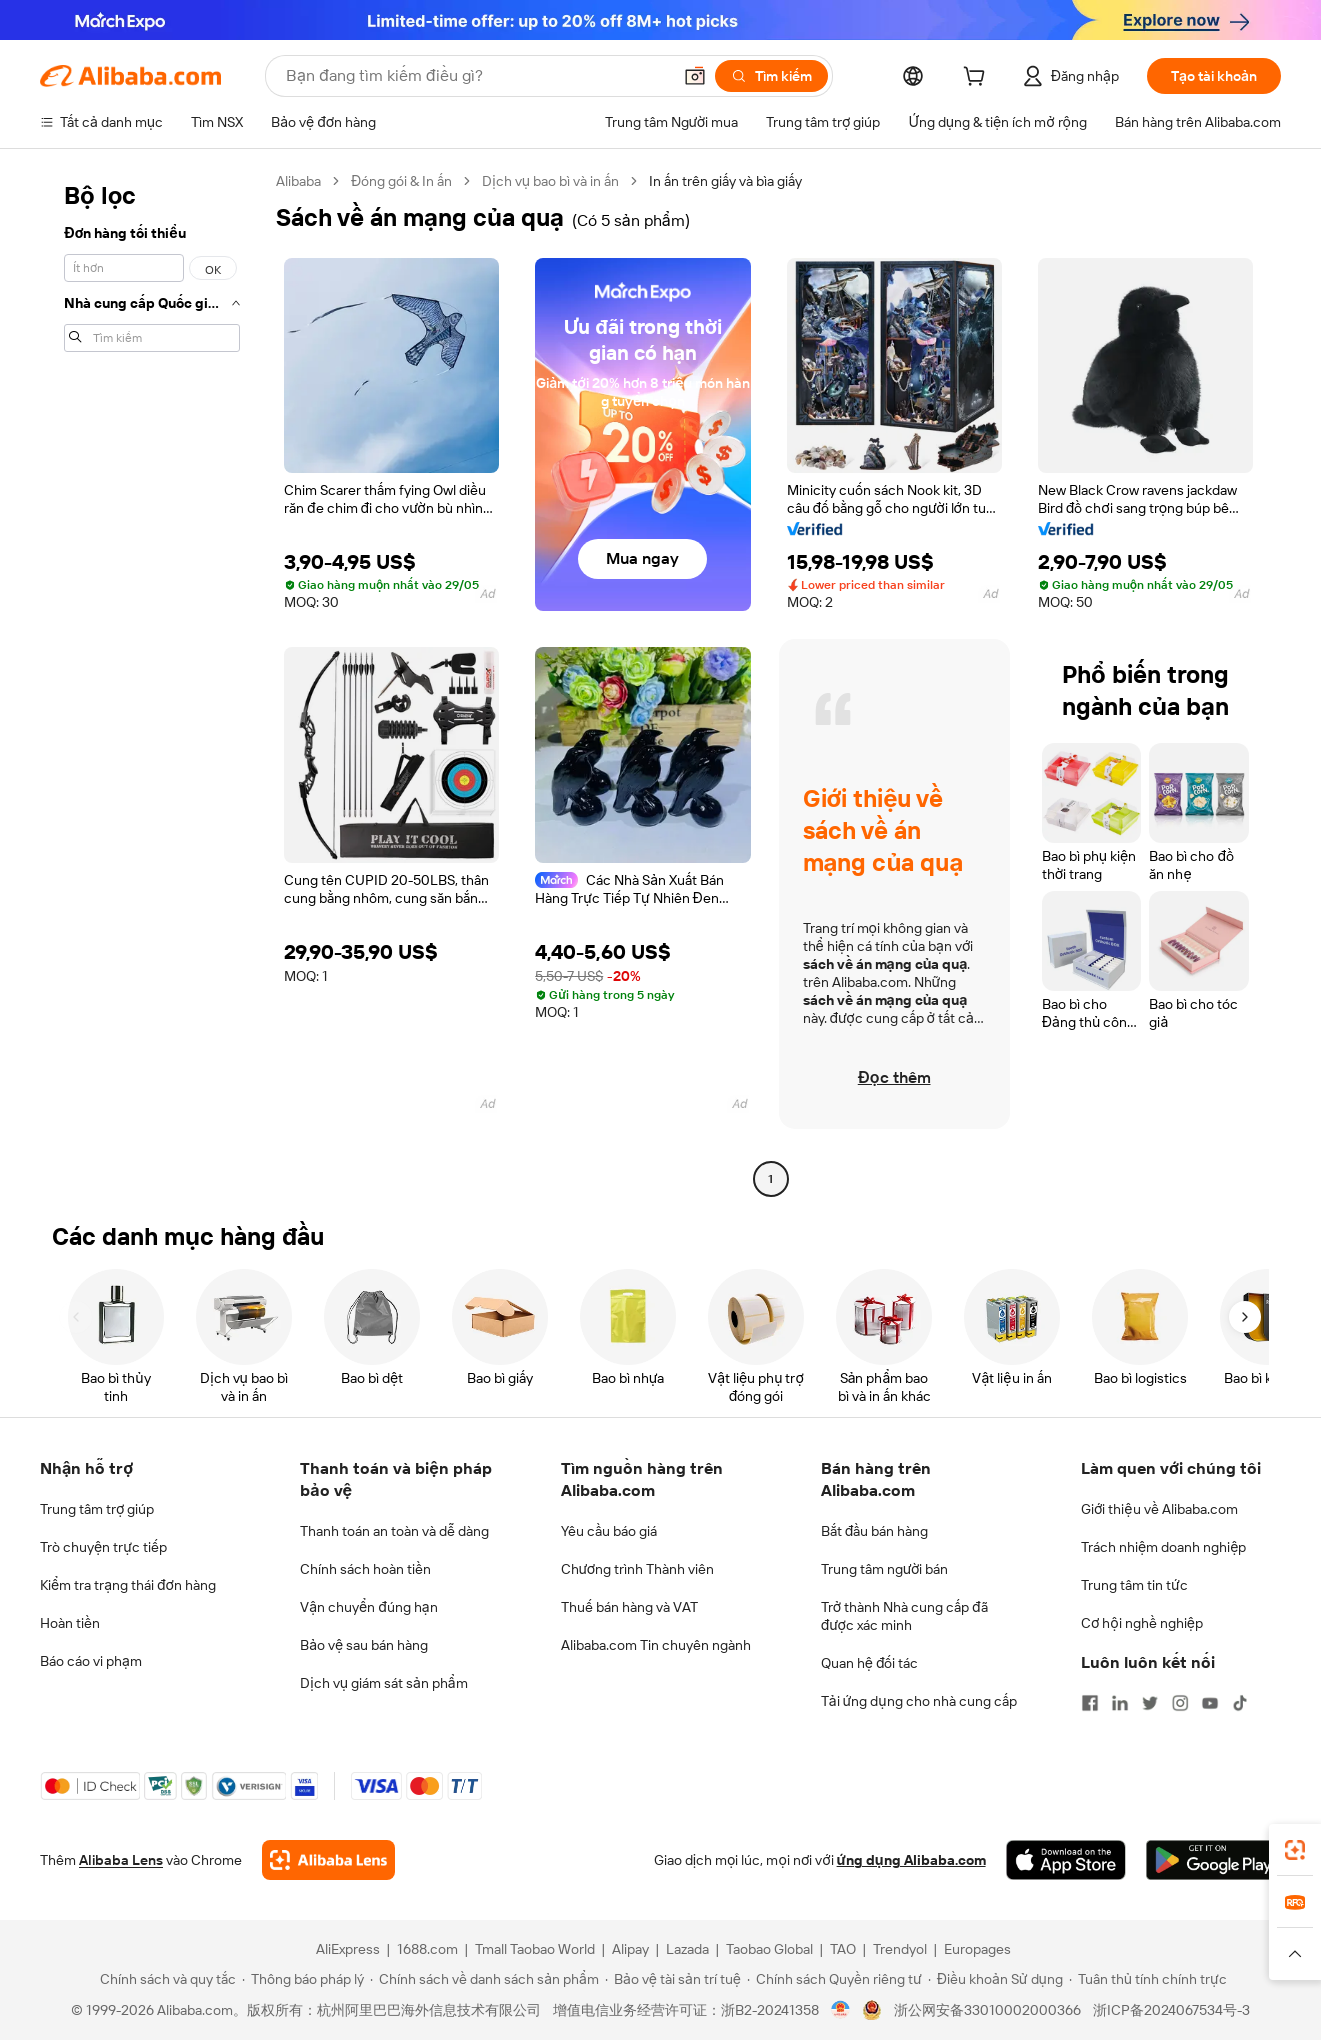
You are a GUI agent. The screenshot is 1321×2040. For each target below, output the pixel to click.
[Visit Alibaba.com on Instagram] (1180, 1703)
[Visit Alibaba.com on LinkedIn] (1120, 1703)
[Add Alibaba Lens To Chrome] (328, 1860)
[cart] (978, 79)
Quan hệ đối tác (870, 1663)
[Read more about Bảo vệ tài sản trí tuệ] (673, 1979)
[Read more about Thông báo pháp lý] (303, 1979)
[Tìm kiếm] (771, 76)
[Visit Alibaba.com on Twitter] (1150, 1703)
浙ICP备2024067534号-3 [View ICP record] (1171, 2010)
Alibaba (298, 181)
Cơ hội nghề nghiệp (1142, 1623)
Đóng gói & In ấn (401, 181)
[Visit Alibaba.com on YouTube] (1210, 1703)
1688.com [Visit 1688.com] (427, 1949)
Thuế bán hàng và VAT (629, 1607)
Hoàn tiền (70, 1623)
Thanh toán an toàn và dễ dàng (394, 1531)
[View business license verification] (840, 2010)
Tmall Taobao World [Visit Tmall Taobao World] (535, 1949)
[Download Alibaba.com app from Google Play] (1213, 1860)
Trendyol (900, 1949)
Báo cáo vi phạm (91, 1661)
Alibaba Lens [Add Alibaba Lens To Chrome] (121, 1860)
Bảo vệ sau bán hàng (364, 1645)
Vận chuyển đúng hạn (368, 1607)
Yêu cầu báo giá (609, 1531)
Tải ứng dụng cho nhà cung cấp (919, 1701)
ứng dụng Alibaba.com (911, 1860)
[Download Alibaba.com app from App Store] (1066, 1860)
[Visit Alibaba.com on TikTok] (1240, 1703)
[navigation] (152, 682)
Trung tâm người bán (885, 1569)
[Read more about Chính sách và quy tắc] (165, 1979)
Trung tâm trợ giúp (97, 1509)
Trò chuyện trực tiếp (103, 1547)
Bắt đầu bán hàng (875, 1531)
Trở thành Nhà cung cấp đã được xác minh (904, 1616)
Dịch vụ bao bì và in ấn (550, 181)
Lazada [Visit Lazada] (687, 1949)
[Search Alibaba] (476, 76)
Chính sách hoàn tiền (365, 1569)
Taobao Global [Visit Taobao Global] (769, 1949)
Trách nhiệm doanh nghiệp (1163, 1547)
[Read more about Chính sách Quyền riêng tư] (834, 1979)
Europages (977, 1949)
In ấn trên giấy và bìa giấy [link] (725, 181)
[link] (1295, 1850)
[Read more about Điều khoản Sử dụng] (995, 1979)
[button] (695, 76)
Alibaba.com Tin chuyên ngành (656, 1645)
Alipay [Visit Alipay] (630, 1949)
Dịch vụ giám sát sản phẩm (383, 1683)
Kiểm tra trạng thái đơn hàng (128, 1585)
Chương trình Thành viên (638, 1569)
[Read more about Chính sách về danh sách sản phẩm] (484, 1979)
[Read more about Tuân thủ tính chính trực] (1148, 1979)
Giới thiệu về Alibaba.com (1159, 1509)
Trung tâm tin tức (1134, 1585)
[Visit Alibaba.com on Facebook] (1090, 1703)
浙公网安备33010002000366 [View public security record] (987, 2010)
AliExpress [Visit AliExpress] (348, 1949)
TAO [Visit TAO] (843, 1949)
